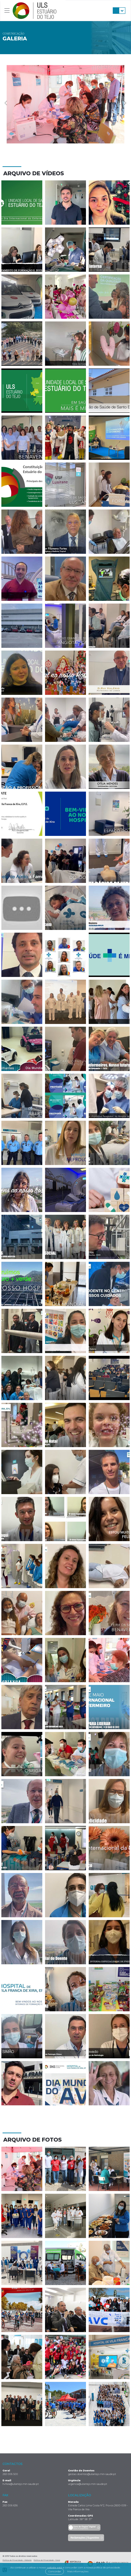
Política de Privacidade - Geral (47, 2560)
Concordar (54, 2571)
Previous (6, 102)
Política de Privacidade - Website (17, 2560)
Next (124, 102)
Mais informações (77, 2571)
